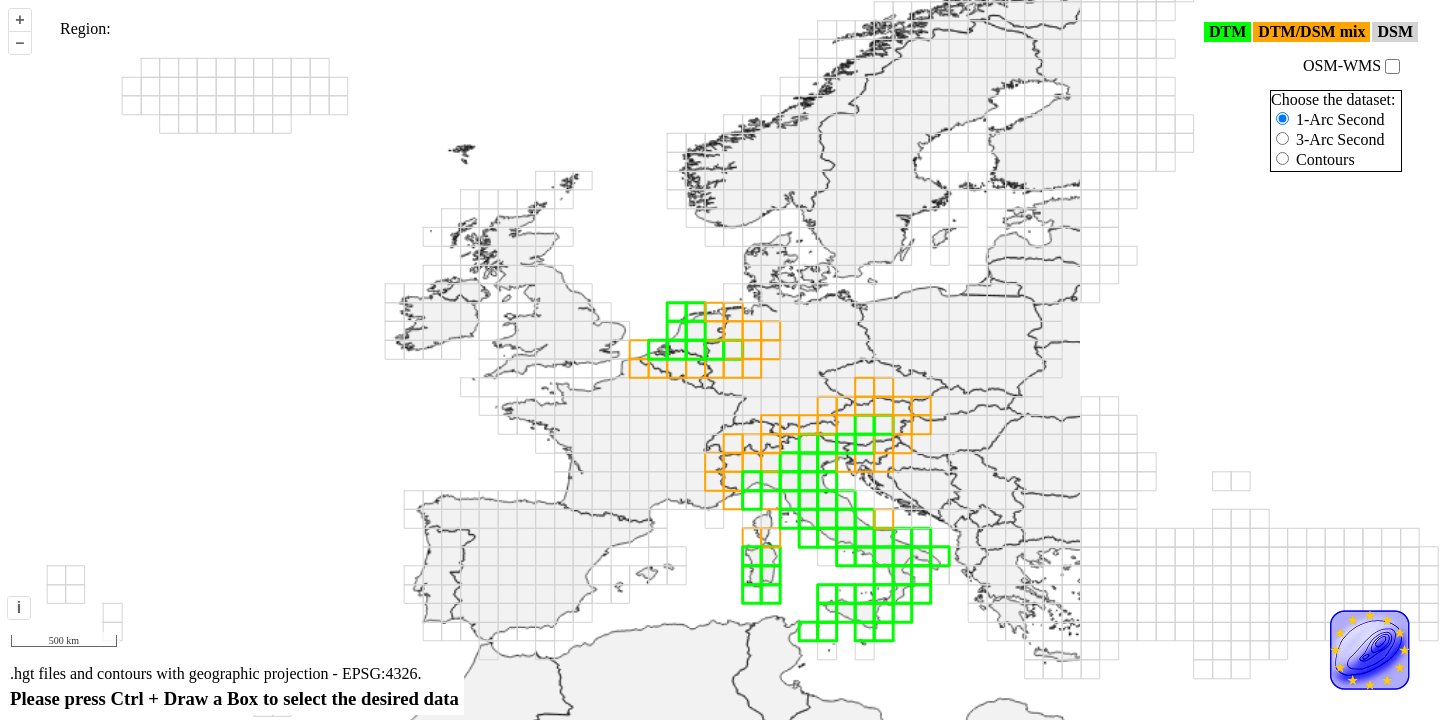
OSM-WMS (1351, 65)
